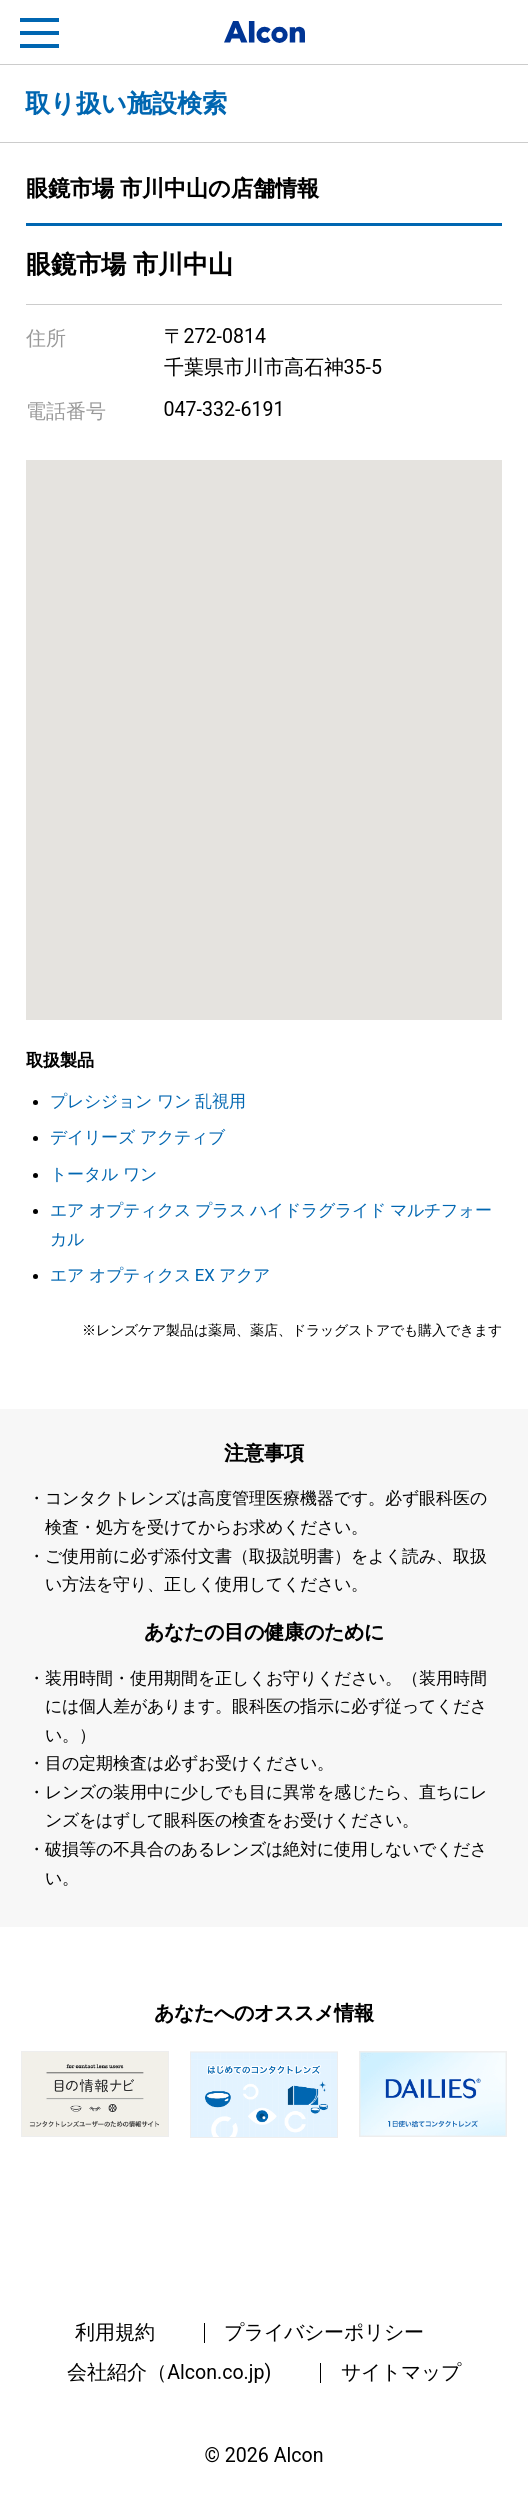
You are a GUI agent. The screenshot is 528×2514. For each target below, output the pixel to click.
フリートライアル (488, 33)
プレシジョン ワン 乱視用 (147, 1101)
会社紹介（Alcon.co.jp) (169, 2372)
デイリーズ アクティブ (137, 1137)
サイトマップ (401, 2372)
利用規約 (115, 2332)
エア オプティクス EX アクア (160, 1275)
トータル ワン (103, 1174)
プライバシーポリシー (324, 2332)
